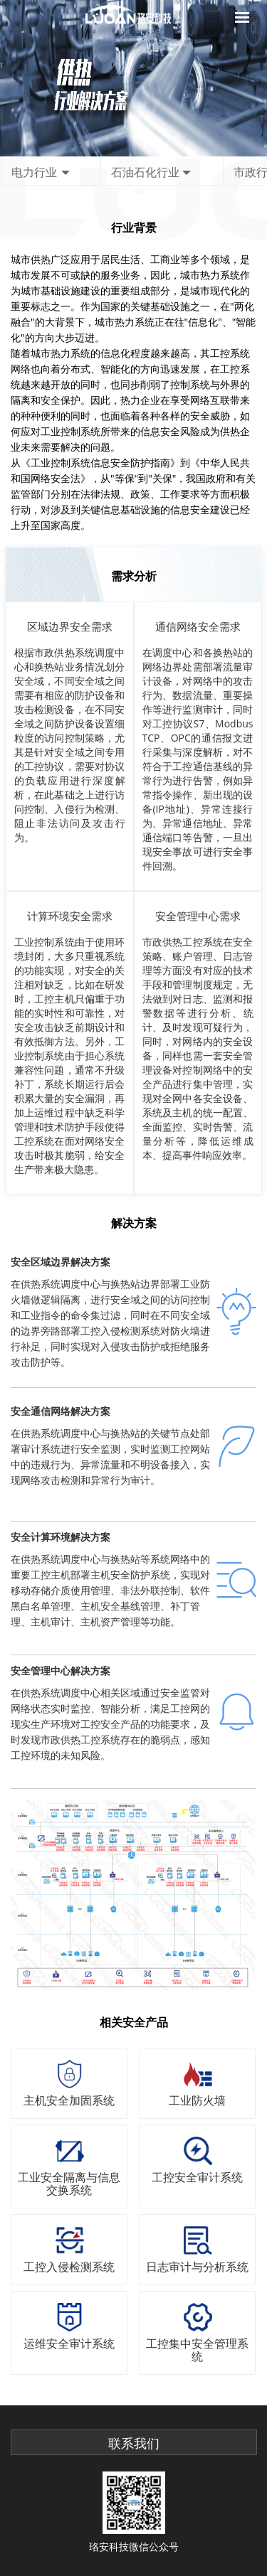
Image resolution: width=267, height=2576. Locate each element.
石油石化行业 (145, 172)
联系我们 (133, 2444)
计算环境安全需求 (69, 916)
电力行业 (34, 172)
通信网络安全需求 (198, 626)
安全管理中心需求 (198, 916)
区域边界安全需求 (69, 626)
